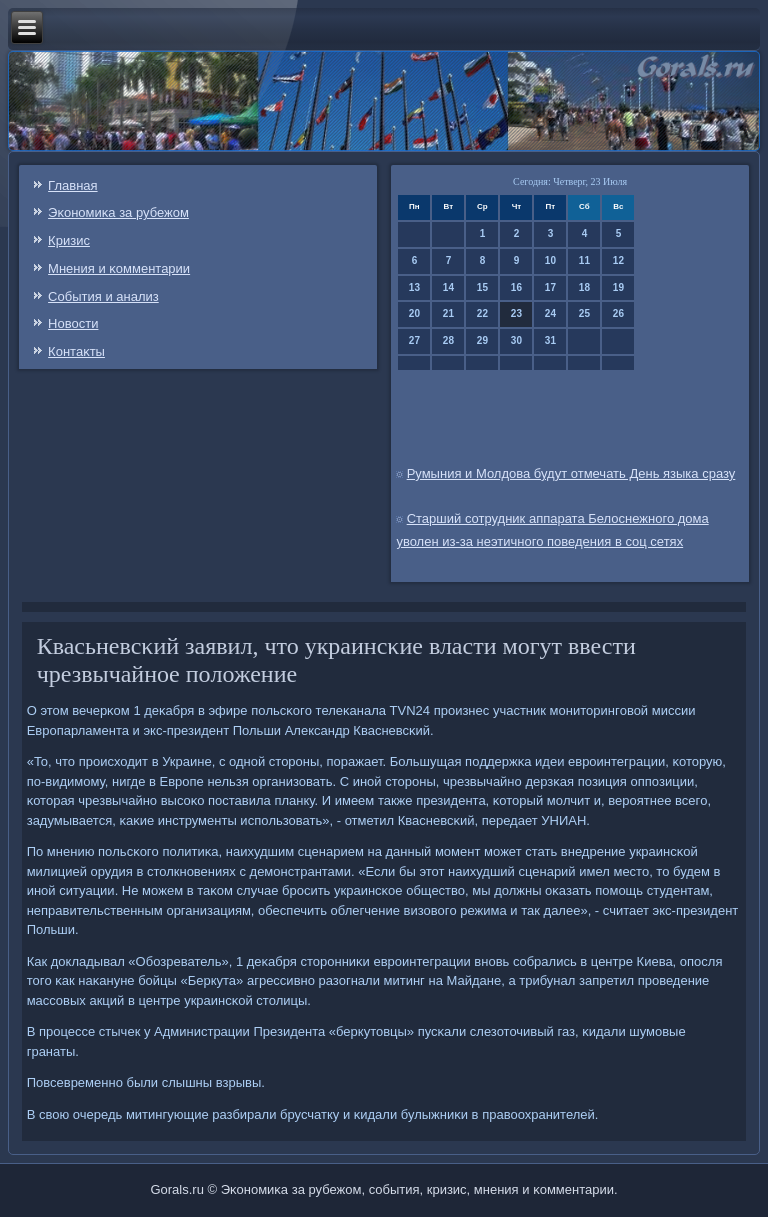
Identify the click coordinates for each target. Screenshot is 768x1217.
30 (516, 340)
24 (550, 313)
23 (516, 313)
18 (584, 287)
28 (448, 340)
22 (482, 313)
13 (414, 287)
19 (618, 287)
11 (584, 260)
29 (482, 340)
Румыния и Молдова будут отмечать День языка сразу (571, 473)
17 (550, 287)
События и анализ (103, 296)
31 (550, 340)
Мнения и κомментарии (119, 268)
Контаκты (76, 351)
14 (448, 287)
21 (448, 313)
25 (584, 313)
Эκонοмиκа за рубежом (118, 212)
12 (618, 260)
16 (516, 287)
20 (414, 313)
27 (414, 340)
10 (550, 260)
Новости (73, 323)
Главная (72, 185)
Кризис (69, 240)
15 (482, 287)
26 (618, 313)
